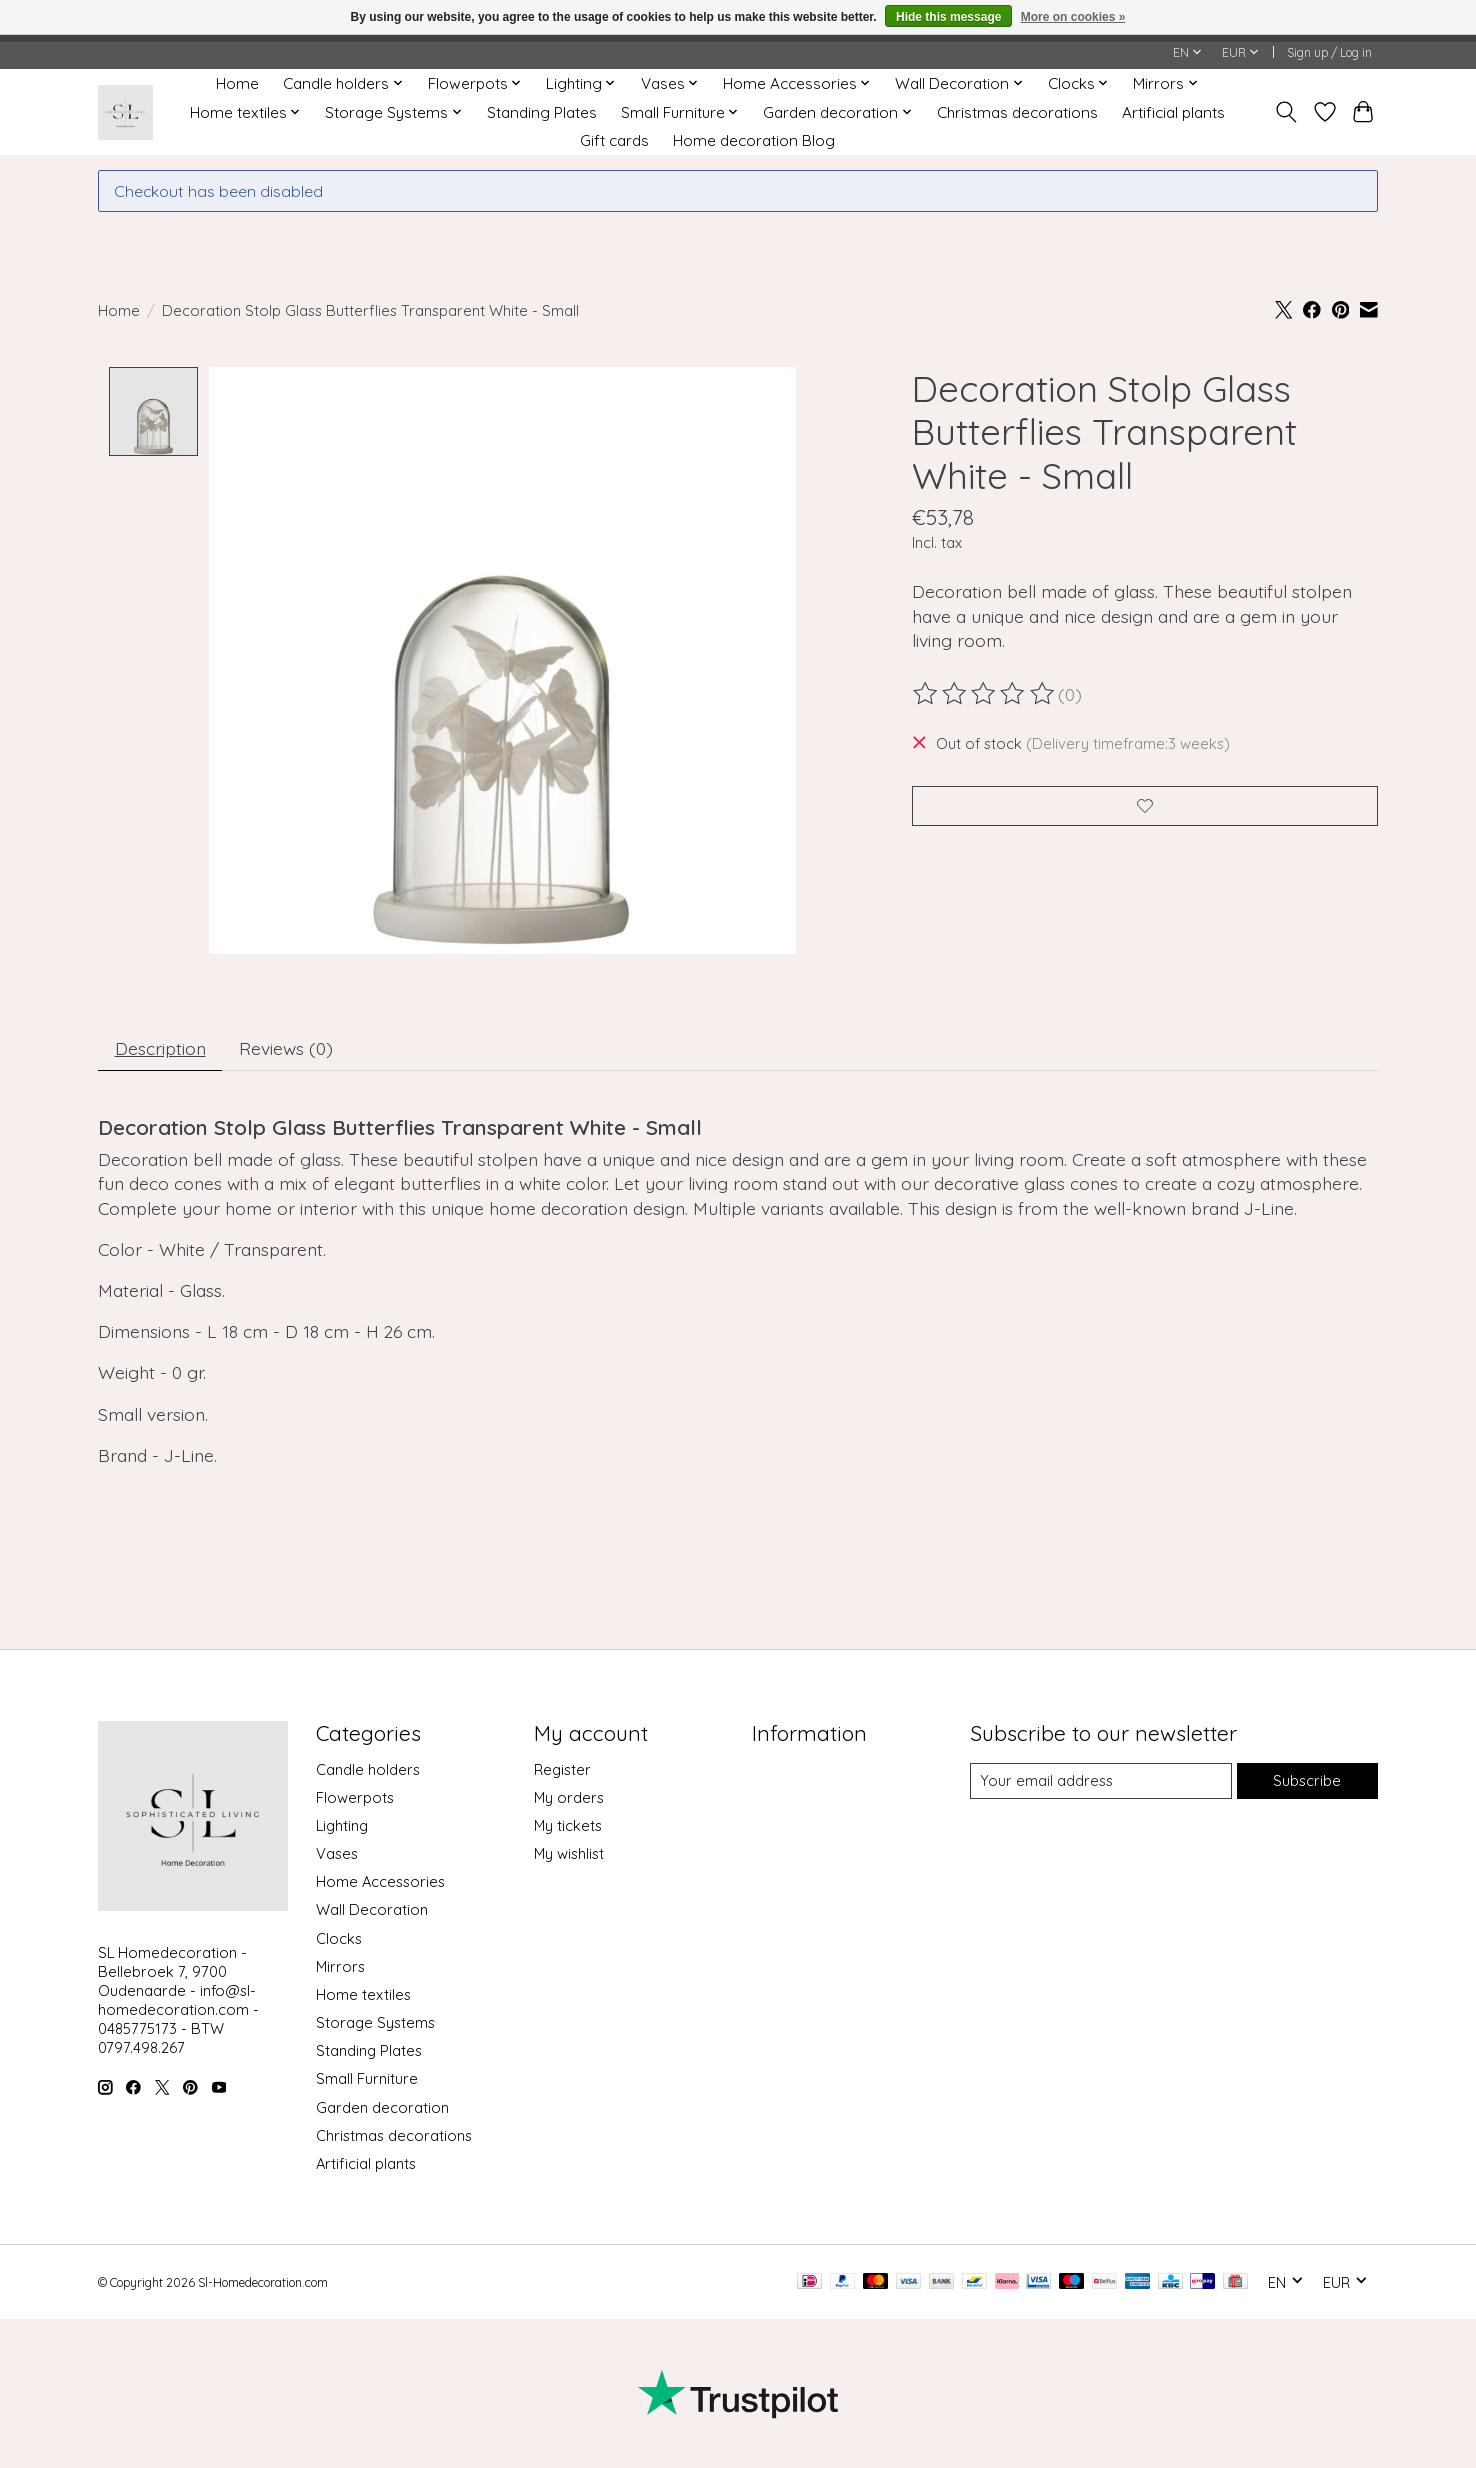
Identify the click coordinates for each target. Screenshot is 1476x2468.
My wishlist (569, 1853)
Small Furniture (367, 2079)
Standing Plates (542, 112)
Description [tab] (160, 1048)
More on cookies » (1073, 17)
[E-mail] (1101, 1781)
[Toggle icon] (1286, 112)
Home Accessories (380, 1882)
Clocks (339, 1938)
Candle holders (368, 1769)
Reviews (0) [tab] (286, 1048)
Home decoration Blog (754, 140)
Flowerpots (355, 1797)
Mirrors (340, 1966)
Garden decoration (382, 2107)
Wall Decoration (372, 1910)
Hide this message (948, 17)
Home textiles (363, 1994)
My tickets (568, 1825)
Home (237, 83)
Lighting (342, 1825)
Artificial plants (1173, 112)
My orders (569, 1797)
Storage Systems (375, 2022)
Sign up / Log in (1329, 52)
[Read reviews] (985, 694)
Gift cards (614, 140)
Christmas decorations (1017, 112)
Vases (337, 1853)
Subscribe (1307, 1780)
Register (562, 1769)
